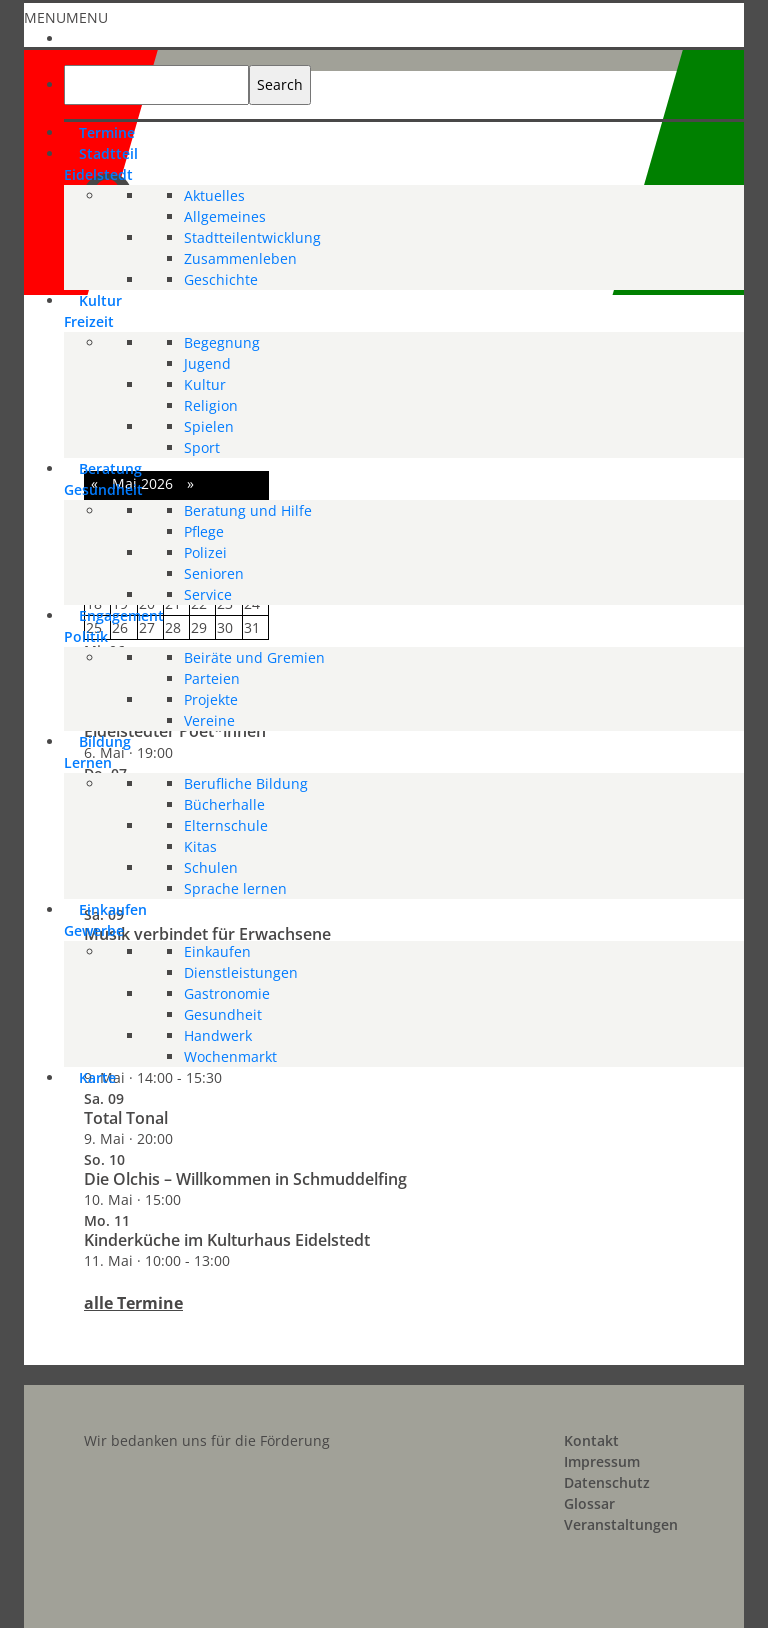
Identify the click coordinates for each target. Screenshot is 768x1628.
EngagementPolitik (114, 626)
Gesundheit (223, 1014)
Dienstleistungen (241, 972)
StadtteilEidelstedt (101, 164)
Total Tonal (126, 1118)
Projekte (211, 699)
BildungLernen (97, 752)
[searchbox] (156, 85)
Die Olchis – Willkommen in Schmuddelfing (245, 1179)
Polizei (205, 552)
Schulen (211, 867)
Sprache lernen (235, 888)
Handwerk (218, 1035)
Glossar (589, 1503)
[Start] (79, 36)
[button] (66, 17)
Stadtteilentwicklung (252, 237)
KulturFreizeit (93, 311)
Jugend (207, 363)
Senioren (214, 573)
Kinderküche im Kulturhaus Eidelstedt (227, 1240)
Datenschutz (607, 1482)
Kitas (200, 846)
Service (208, 594)
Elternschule (226, 825)
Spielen (209, 426)
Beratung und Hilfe (248, 510)
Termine (107, 132)
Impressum (602, 1461)
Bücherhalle (224, 804)
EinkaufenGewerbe (105, 920)
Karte (97, 1077)
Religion (211, 405)
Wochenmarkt (230, 1056)
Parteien (212, 678)
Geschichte (221, 279)
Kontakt (591, 1440)
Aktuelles (214, 195)
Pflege (204, 531)
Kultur (205, 384)
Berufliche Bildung (246, 783)
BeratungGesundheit (103, 479)
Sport (202, 447)
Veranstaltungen (621, 1524)
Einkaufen (217, 951)
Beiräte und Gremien (254, 657)
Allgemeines (225, 216)
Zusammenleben (240, 258)
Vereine (209, 720)
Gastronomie (227, 993)
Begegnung (222, 342)
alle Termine (133, 1303)
